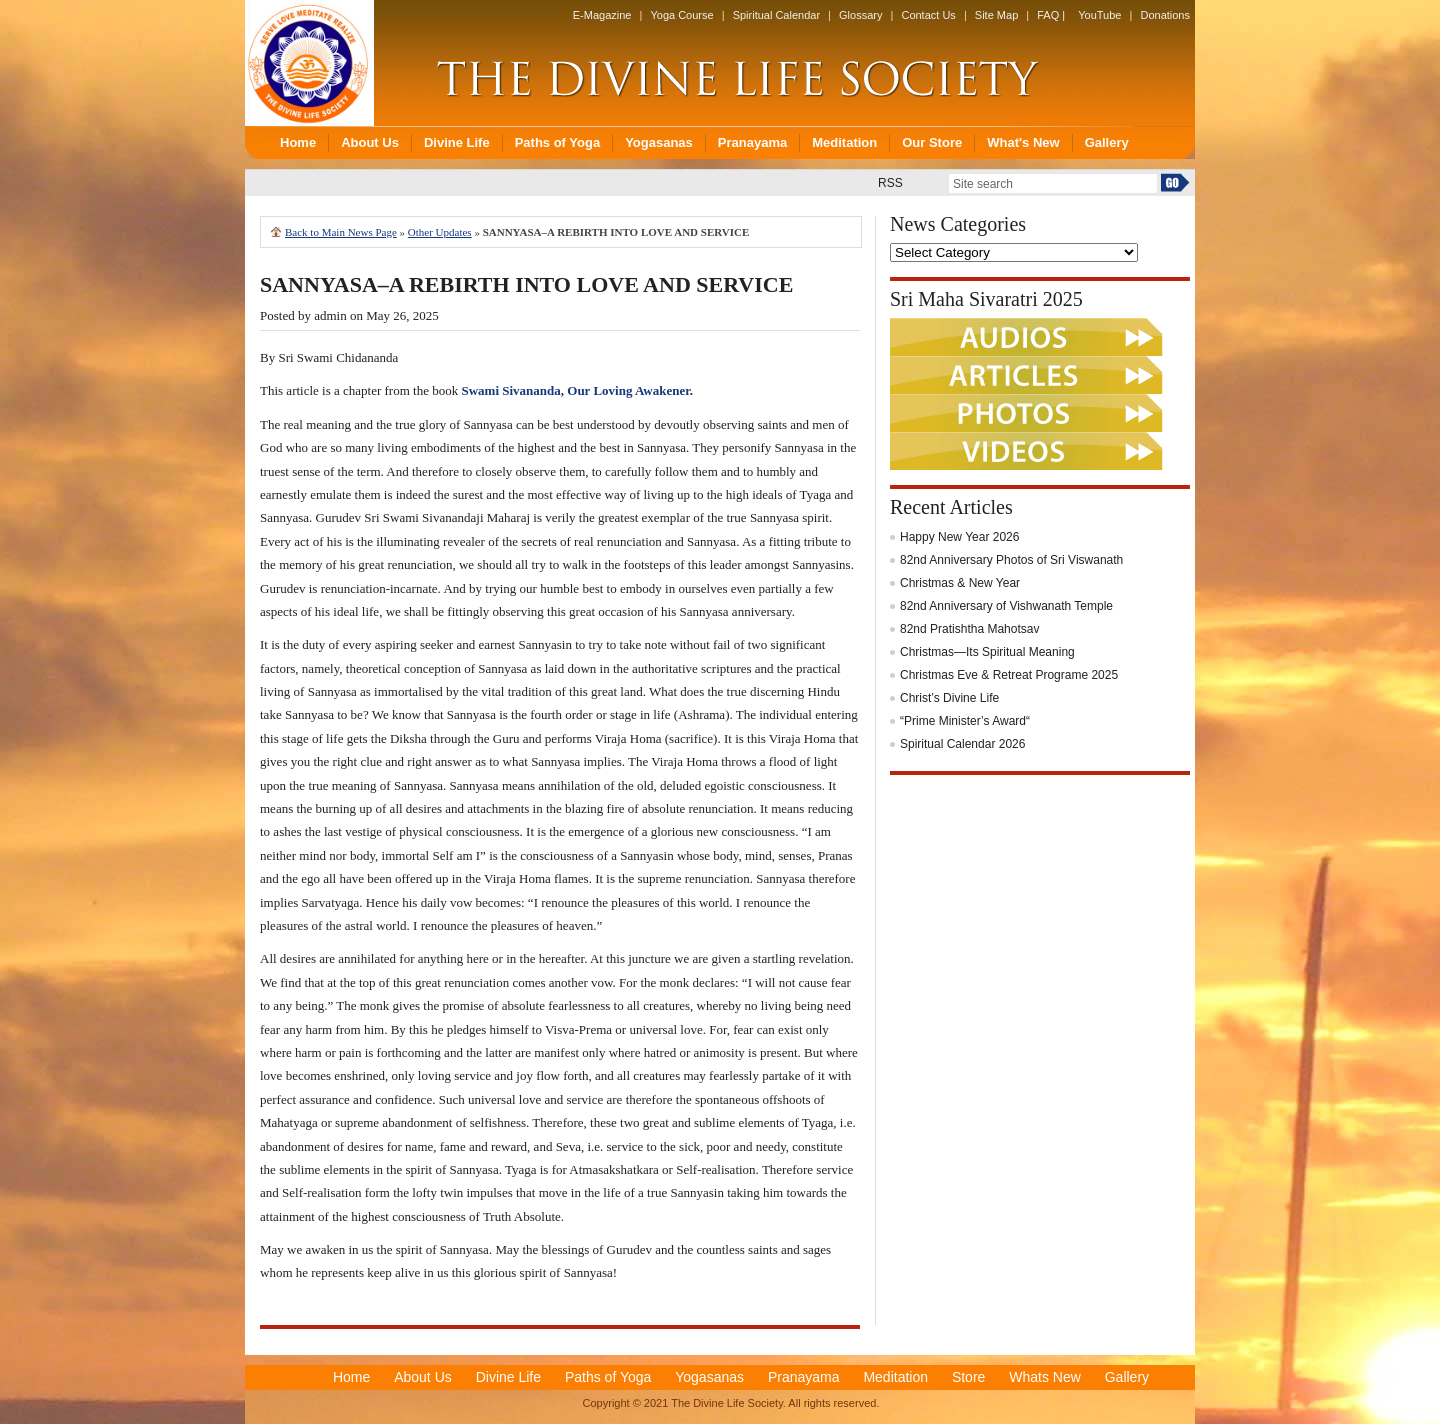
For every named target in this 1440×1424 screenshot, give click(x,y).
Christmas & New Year (960, 583)
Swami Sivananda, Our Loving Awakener (575, 390)
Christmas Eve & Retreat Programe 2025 (1009, 675)
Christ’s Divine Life (949, 698)
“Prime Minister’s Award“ (965, 721)
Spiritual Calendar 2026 (962, 744)
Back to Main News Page (341, 232)
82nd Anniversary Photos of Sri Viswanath (1011, 560)
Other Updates (440, 232)
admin (330, 315)
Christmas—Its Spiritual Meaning (987, 652)
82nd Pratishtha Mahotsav (969, 629)
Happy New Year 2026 (959, 537)
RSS (890, 183)
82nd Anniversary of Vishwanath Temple (1006, 606)
